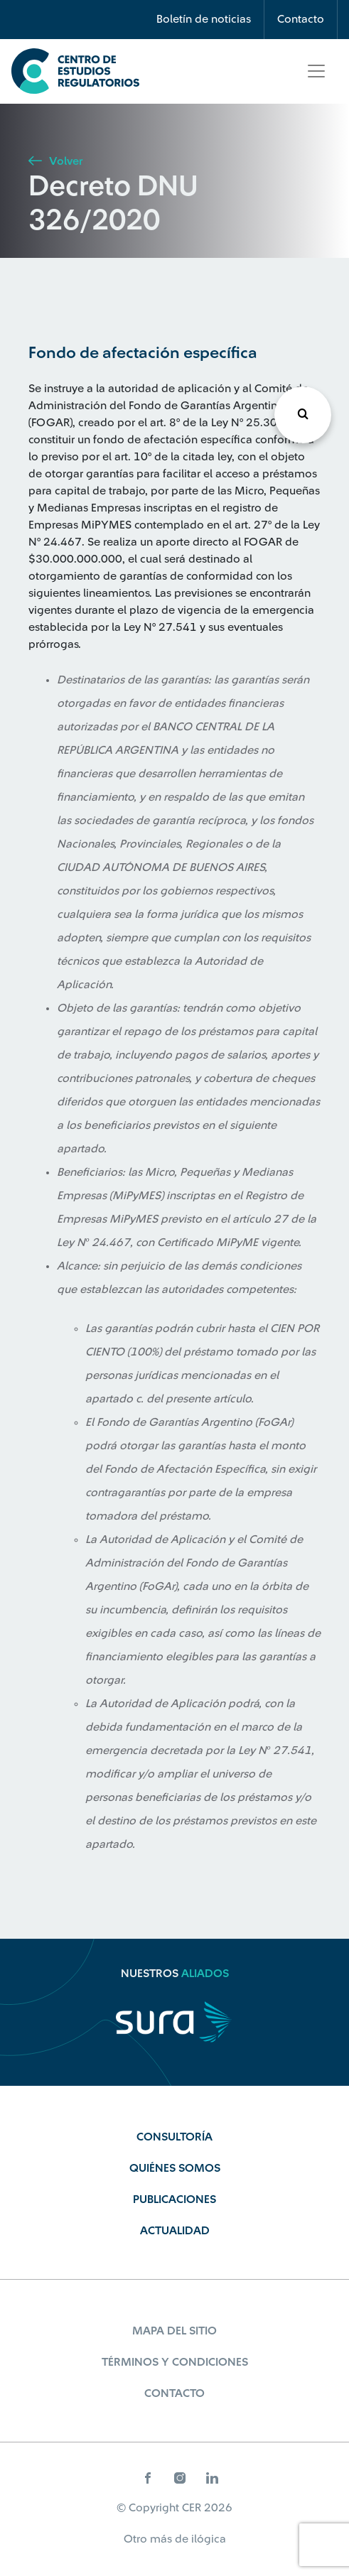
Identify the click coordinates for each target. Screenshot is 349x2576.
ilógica (208, 2539)
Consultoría (174, 2137)
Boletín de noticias (203, 19)
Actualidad (175, 2230)
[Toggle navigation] (316, 71)
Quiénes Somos (174, 2168)
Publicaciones (174, 2199)
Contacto (300, 19)
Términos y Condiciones (175, 2362)
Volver (55, 161)
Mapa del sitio (174, 2331)
